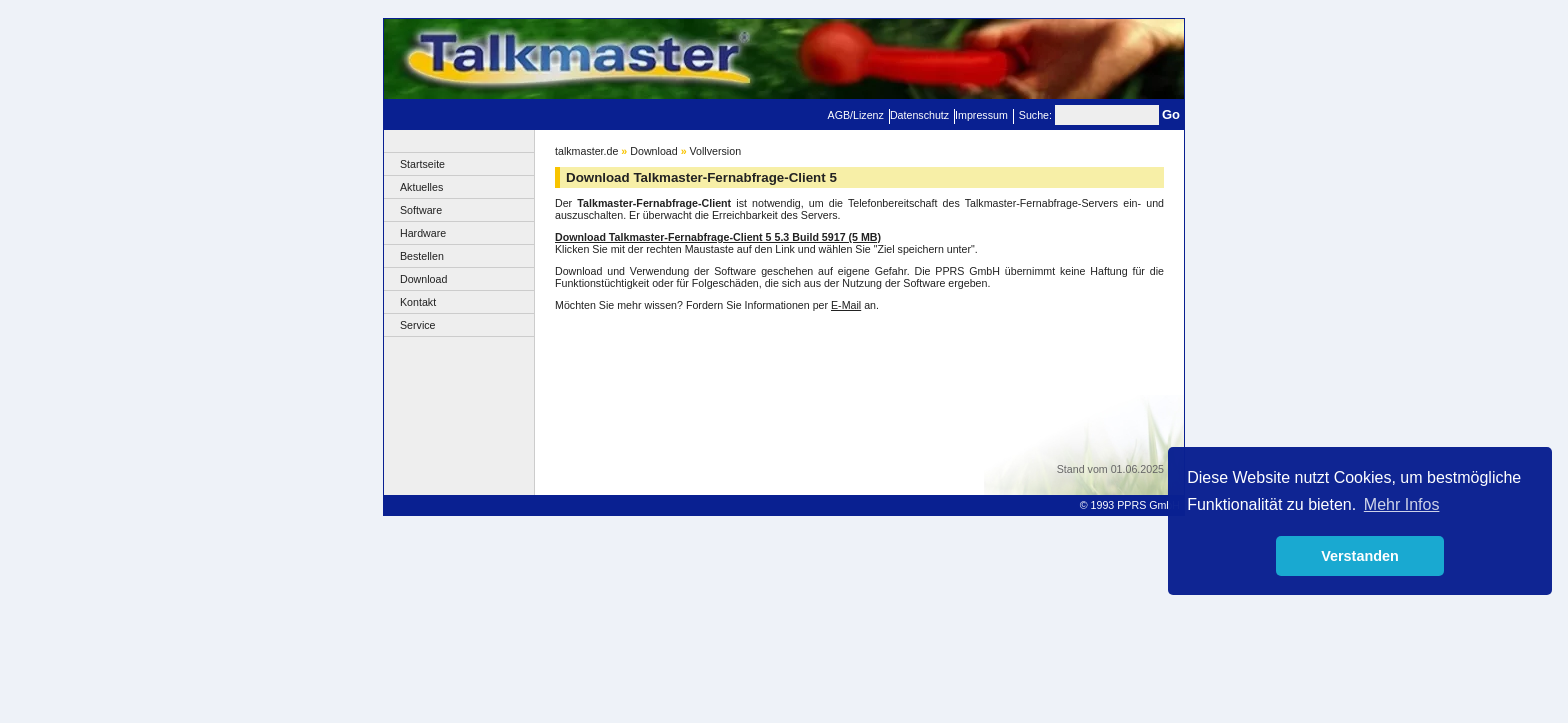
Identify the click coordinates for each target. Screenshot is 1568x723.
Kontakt (418, 302)
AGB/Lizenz (856, 115)
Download (423, 279)
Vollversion (716, 151)
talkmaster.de (586, 151)
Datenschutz (919, 115)
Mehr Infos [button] (1402, 504)
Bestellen (422, 256)
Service (418, 325)
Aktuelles (421, 187)
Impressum (981, 115)
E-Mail (846, 305)
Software (421, 210)
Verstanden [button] (1360, 556)
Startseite (422, 164)
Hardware (423, 233)
